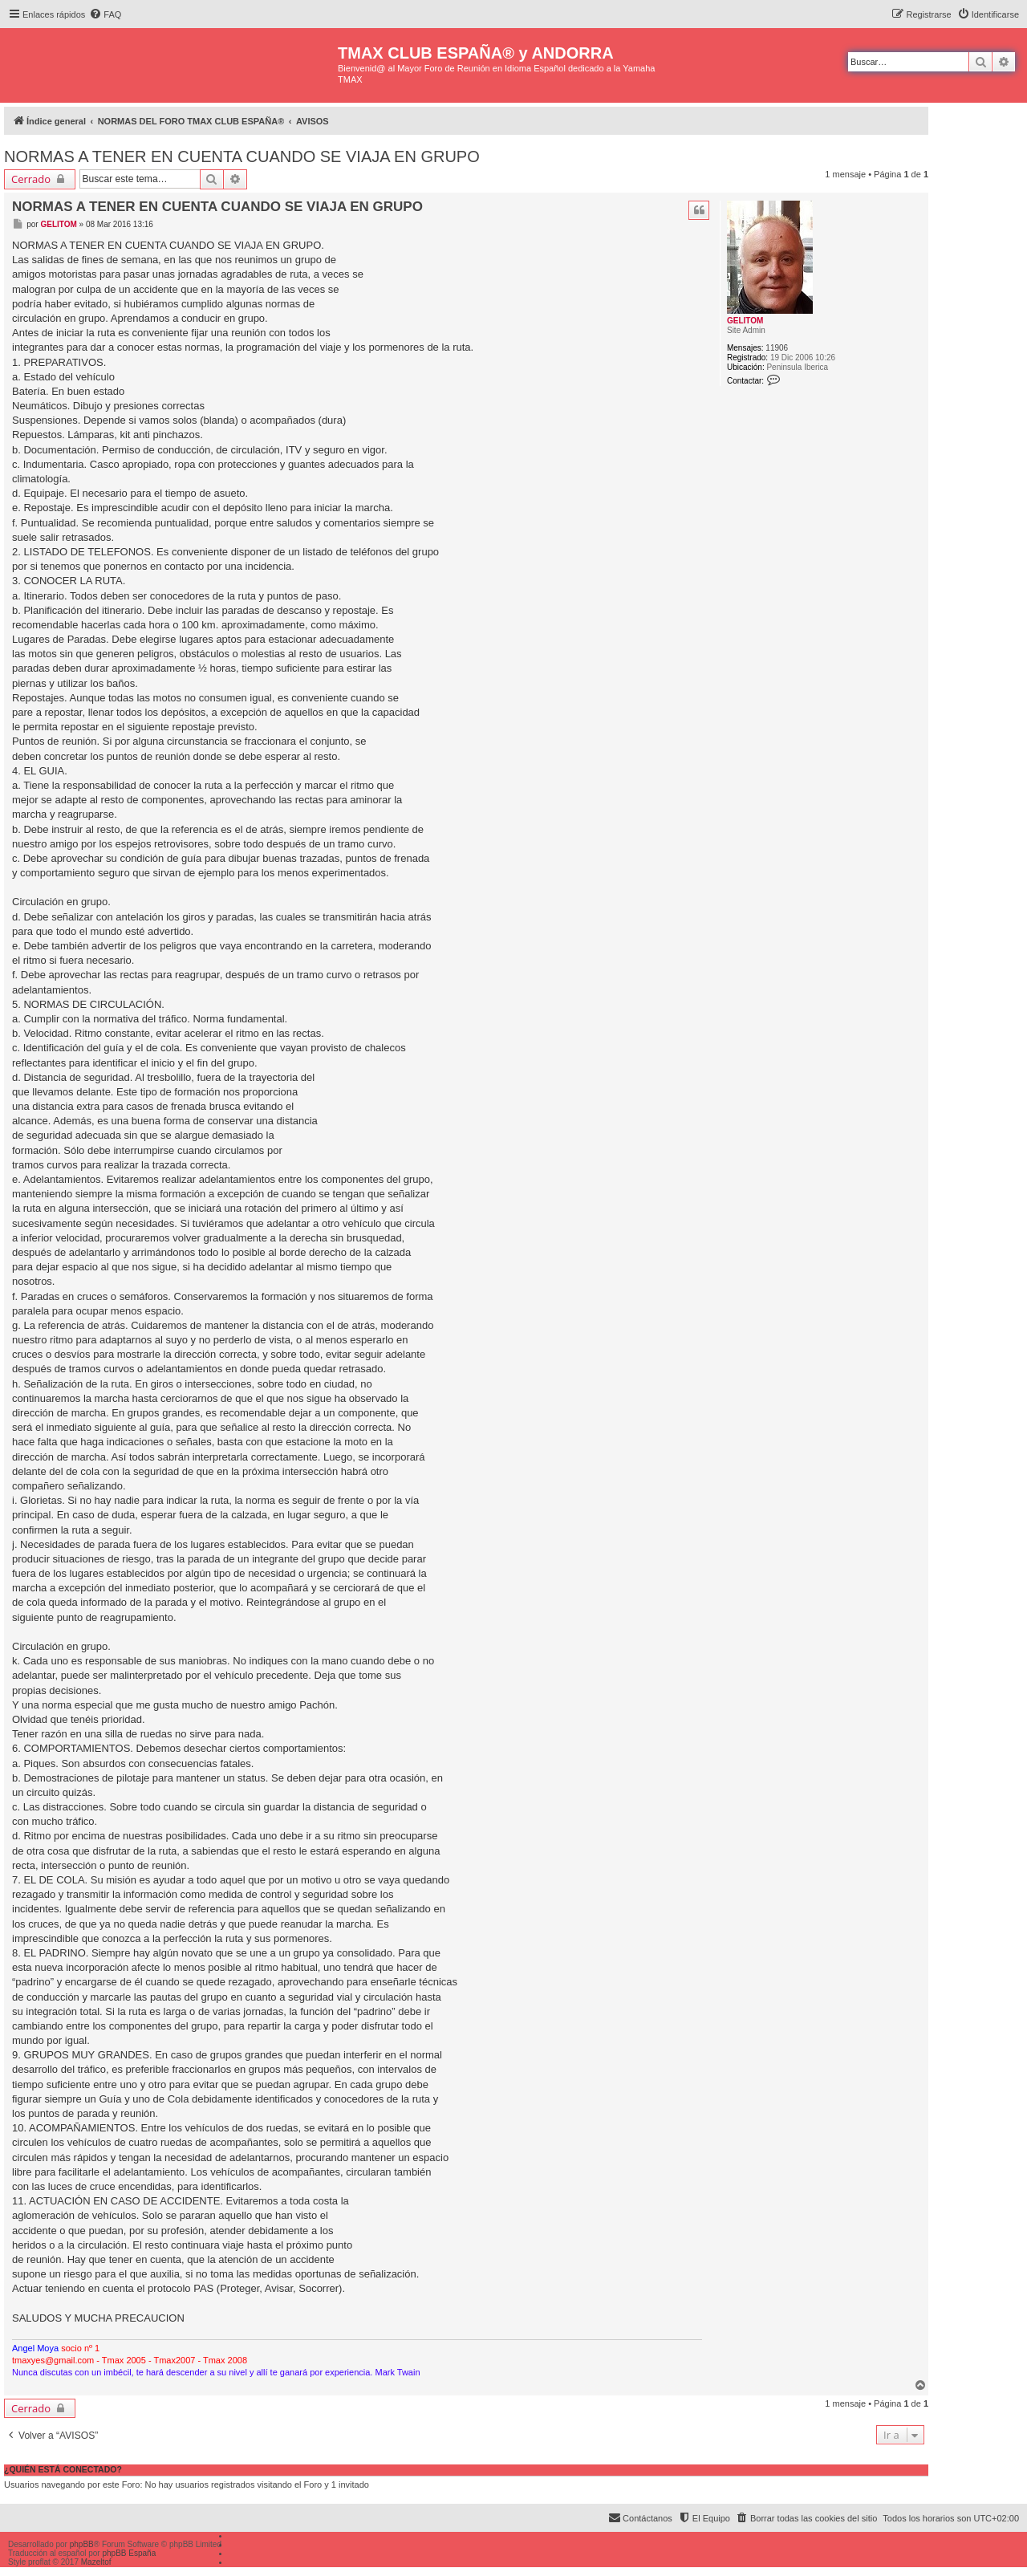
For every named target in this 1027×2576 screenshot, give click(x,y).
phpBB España (129, 2553)
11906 (776, 347)
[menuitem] (105, 14)
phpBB (82, 2544)
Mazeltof (96, 2562)
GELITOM (745, 320)
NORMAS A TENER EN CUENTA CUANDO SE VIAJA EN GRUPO (242, 156)
